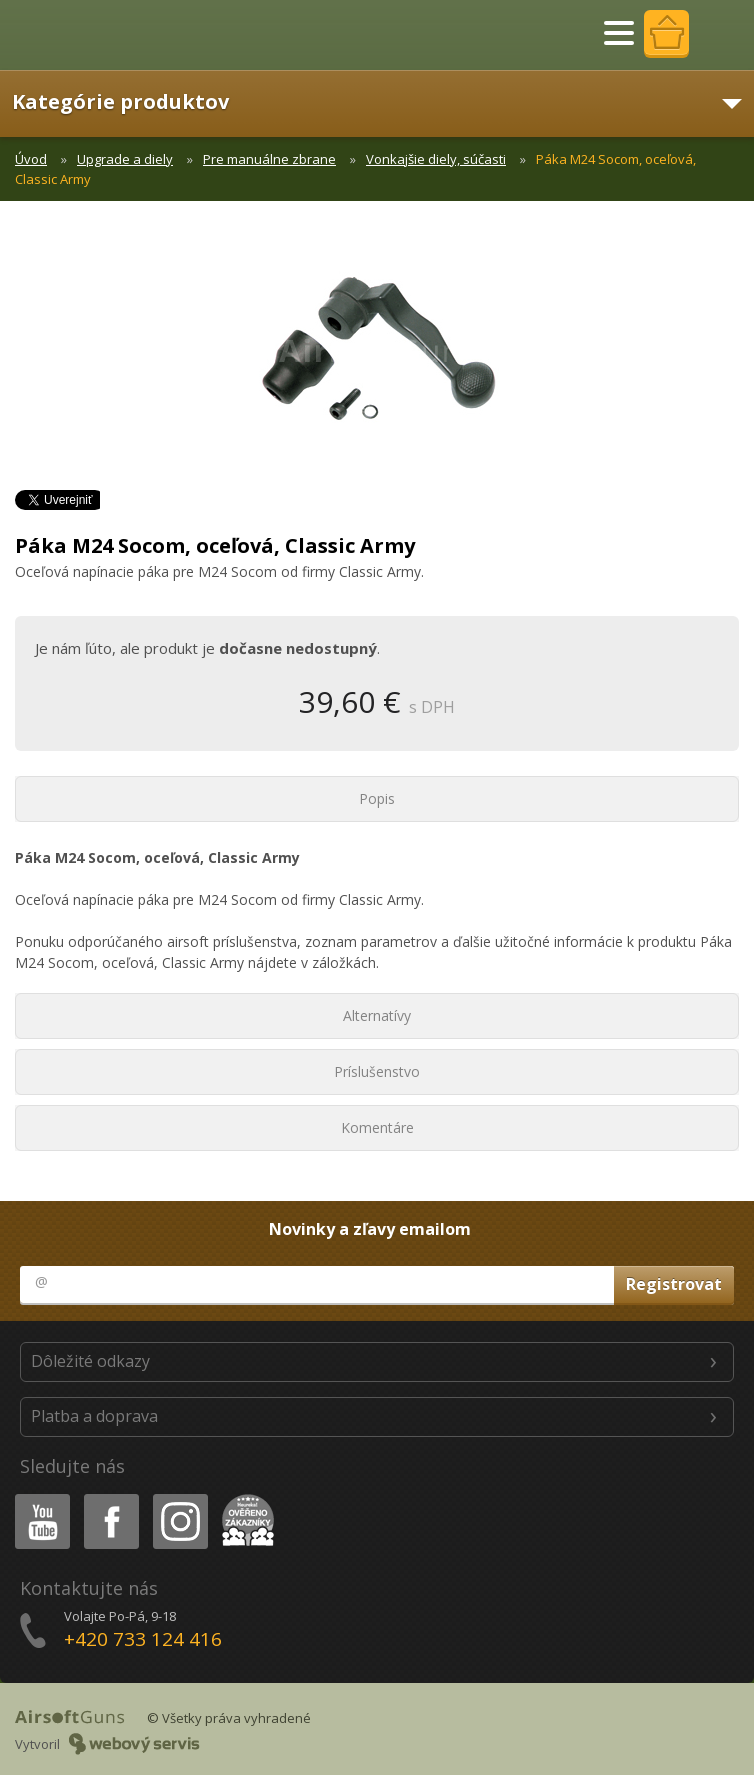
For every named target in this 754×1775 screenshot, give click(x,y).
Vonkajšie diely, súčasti (436, 159)
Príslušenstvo (377, 1071)
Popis (377, 798)
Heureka (244, 1497)
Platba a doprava (94, 1416)
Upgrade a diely (125, 159)
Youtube (36, 1497)
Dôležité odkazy (90, 1361)
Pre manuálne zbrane (269, 159)
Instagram (179, 1497)
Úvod (31, 159)
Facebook (109, 1497)
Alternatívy (377, 1015)
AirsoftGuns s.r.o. (85, 35)
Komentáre (377, 1127)
